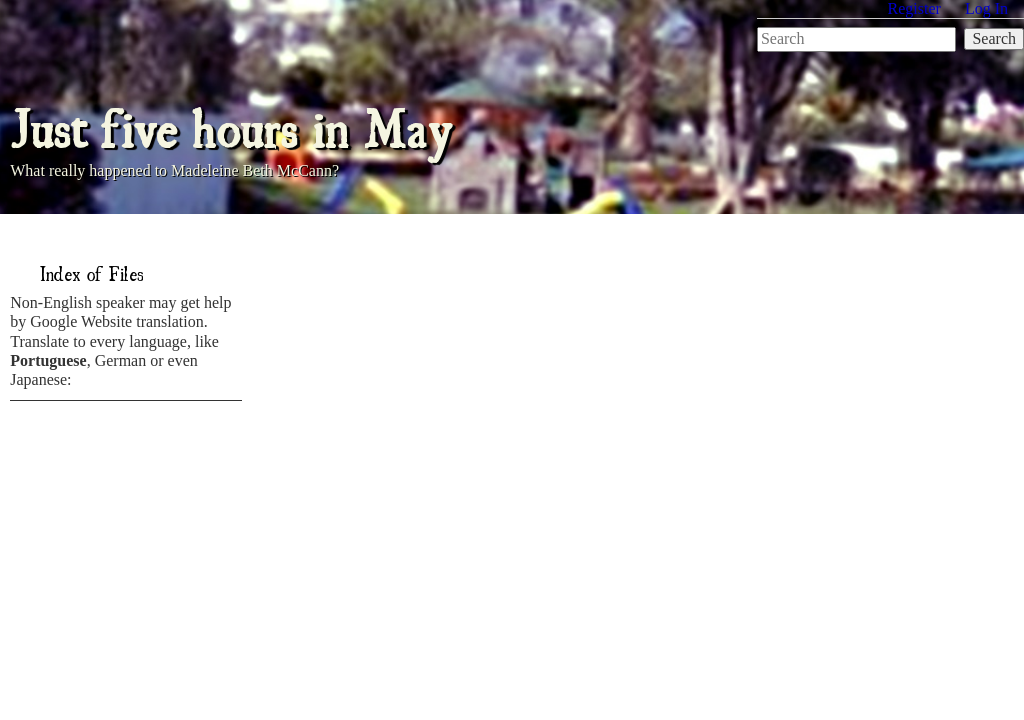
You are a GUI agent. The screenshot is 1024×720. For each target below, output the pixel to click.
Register (914, 8)
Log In (986, 8)
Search (994, 38)
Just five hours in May (231, 125)
